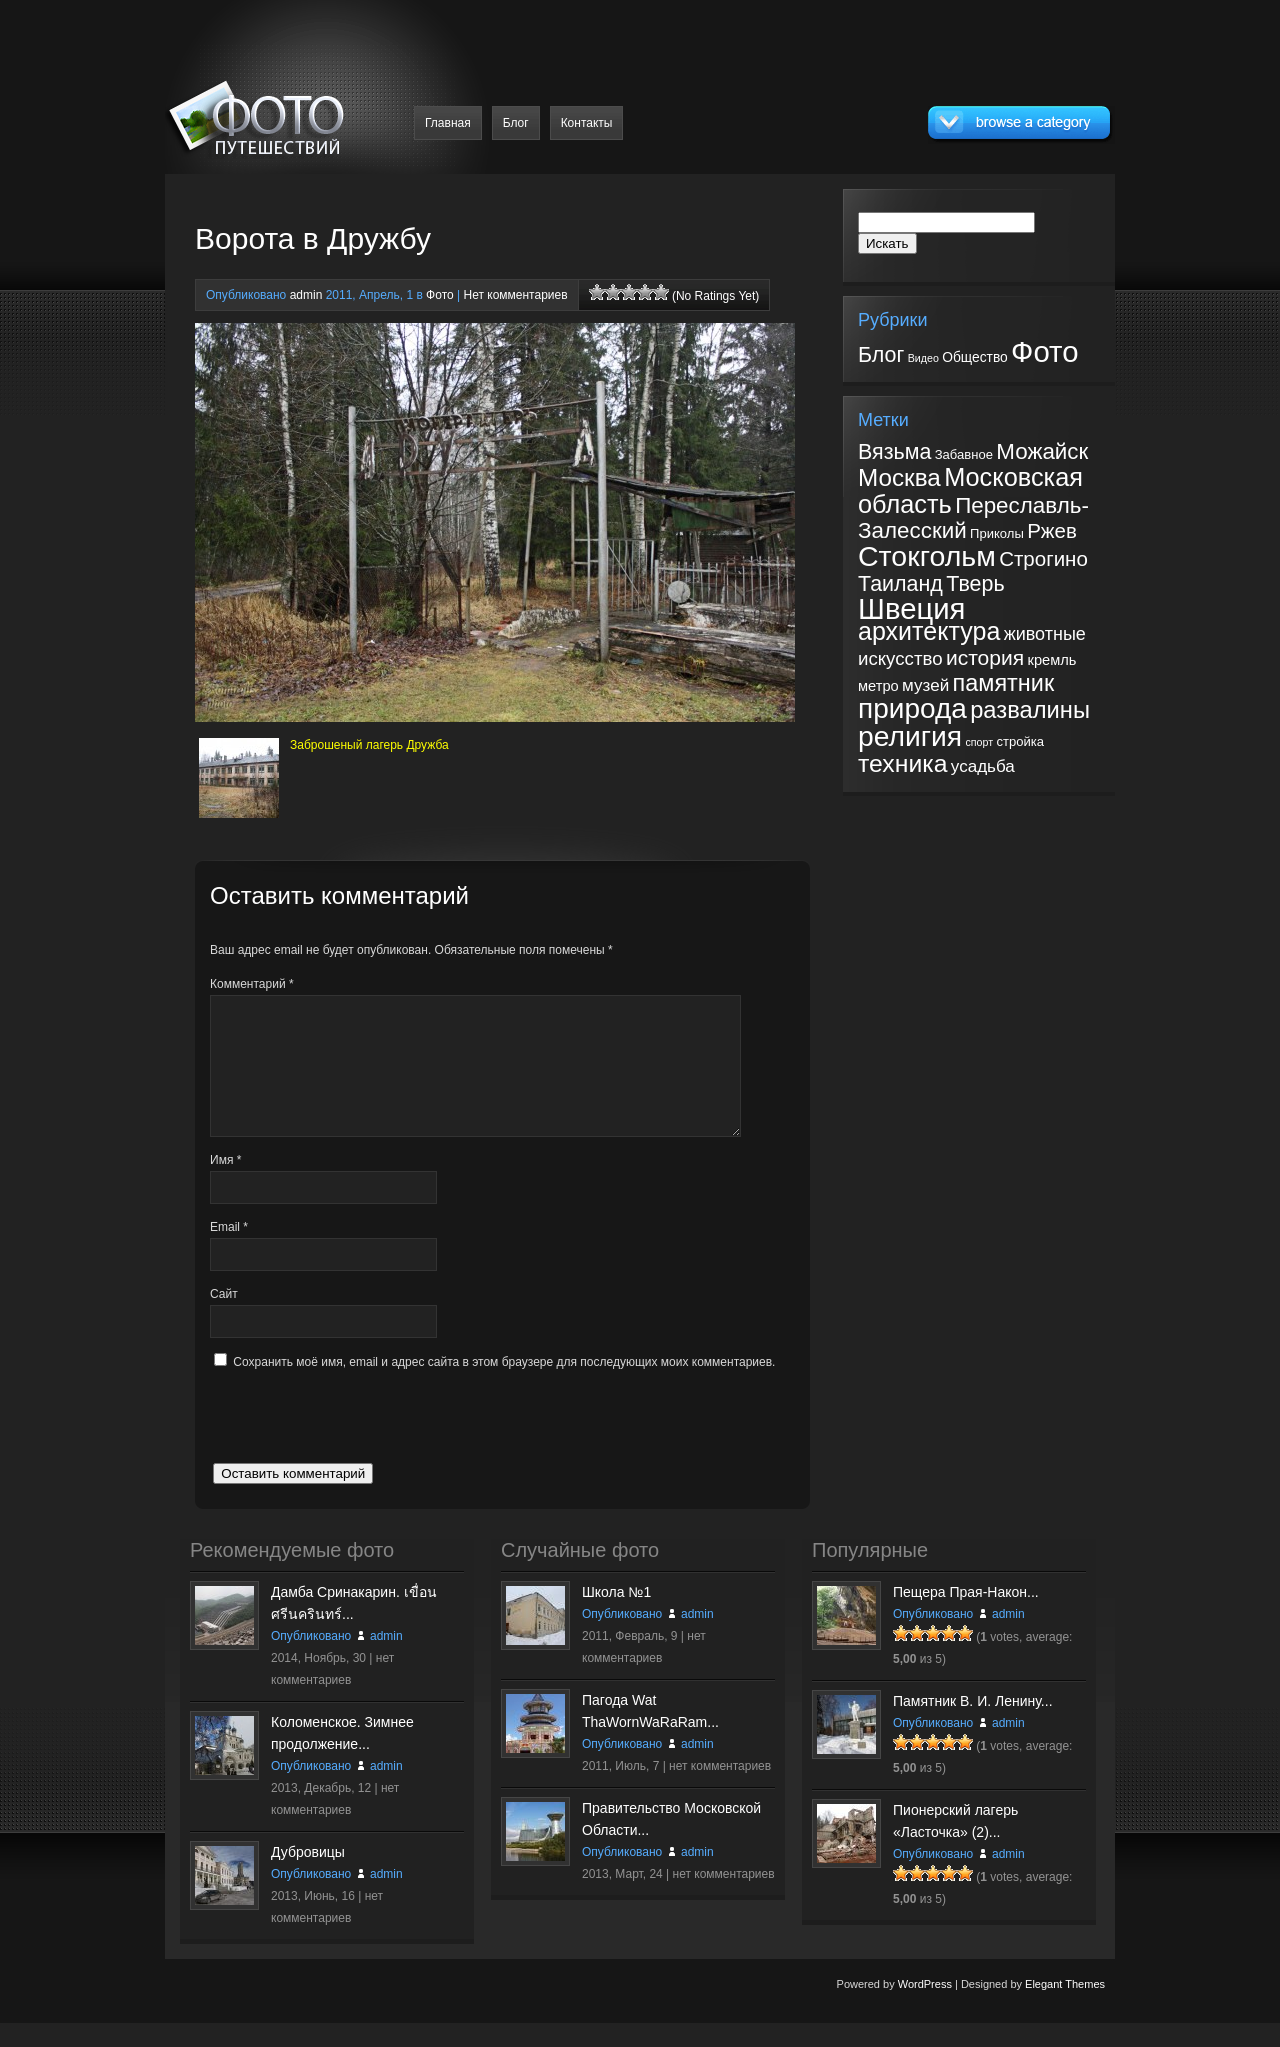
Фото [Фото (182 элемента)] (1044, 351)
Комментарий (252, 984)
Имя (225, 1184)
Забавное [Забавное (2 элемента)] (964, 454)
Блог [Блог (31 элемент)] (881, 355)
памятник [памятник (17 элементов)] (1004, 683)
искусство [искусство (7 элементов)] (900, 658)
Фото (440, 295)
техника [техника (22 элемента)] (902, 763)
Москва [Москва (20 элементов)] (899, 477)
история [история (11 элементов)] (985, 657)
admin (306, 295)
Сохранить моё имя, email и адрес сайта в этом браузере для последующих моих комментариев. (504, 1386)
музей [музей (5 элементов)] (925, 685)
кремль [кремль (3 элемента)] (1051, 660)
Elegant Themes (1065, 2008)
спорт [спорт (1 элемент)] (979, 742)
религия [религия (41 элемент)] (910, 736)
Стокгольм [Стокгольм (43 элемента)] (927, 556)
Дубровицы (308, 1876)
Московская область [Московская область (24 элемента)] (970, 490)
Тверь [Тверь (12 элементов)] (975, 584)
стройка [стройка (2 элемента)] (1020, 741)
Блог (516, 123)
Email (229, 1251)
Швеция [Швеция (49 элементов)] (912, 608)
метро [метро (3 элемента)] (878, 686)
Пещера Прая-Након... (966, 1616)
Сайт (224, 1318)
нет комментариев (720, 1790)
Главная (448, 123)
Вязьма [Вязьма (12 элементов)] (894, 452)
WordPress (925, 2008)
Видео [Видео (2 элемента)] (923, 358)
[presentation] (362, 1448)
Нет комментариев (515, 295)
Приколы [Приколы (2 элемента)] (997, 533)
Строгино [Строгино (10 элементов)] (1043, 558)
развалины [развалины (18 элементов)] (1030, 710)
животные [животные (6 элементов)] (1045, 634)
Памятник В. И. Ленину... (973, 1725)
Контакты (587, 123)
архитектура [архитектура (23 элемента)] (929, 631)
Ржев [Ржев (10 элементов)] (1052, 530)
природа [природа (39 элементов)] (912, 708)
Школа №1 (616, 1616)
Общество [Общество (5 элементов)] (975, 357)
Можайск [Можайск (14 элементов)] (1042, 451)
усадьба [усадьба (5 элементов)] (983, 766)
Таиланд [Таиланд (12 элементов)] (900, 584)
